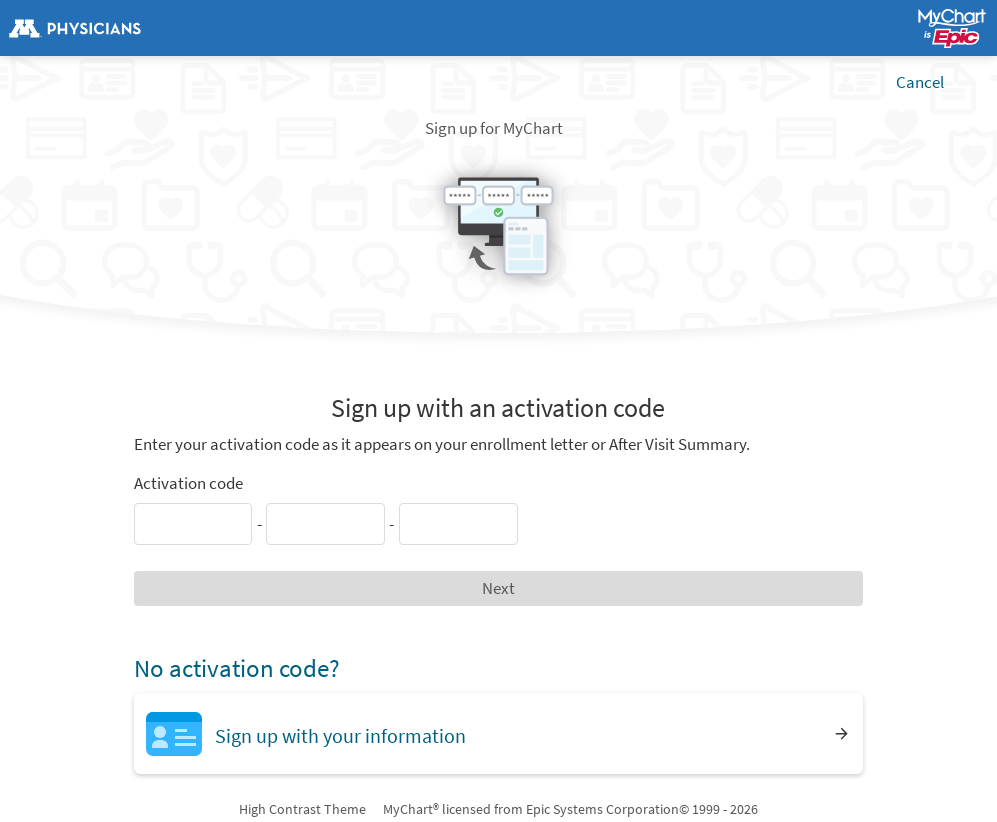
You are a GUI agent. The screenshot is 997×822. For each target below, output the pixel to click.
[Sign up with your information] (499, 733)
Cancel (920, 82)
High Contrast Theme (302, 809)
